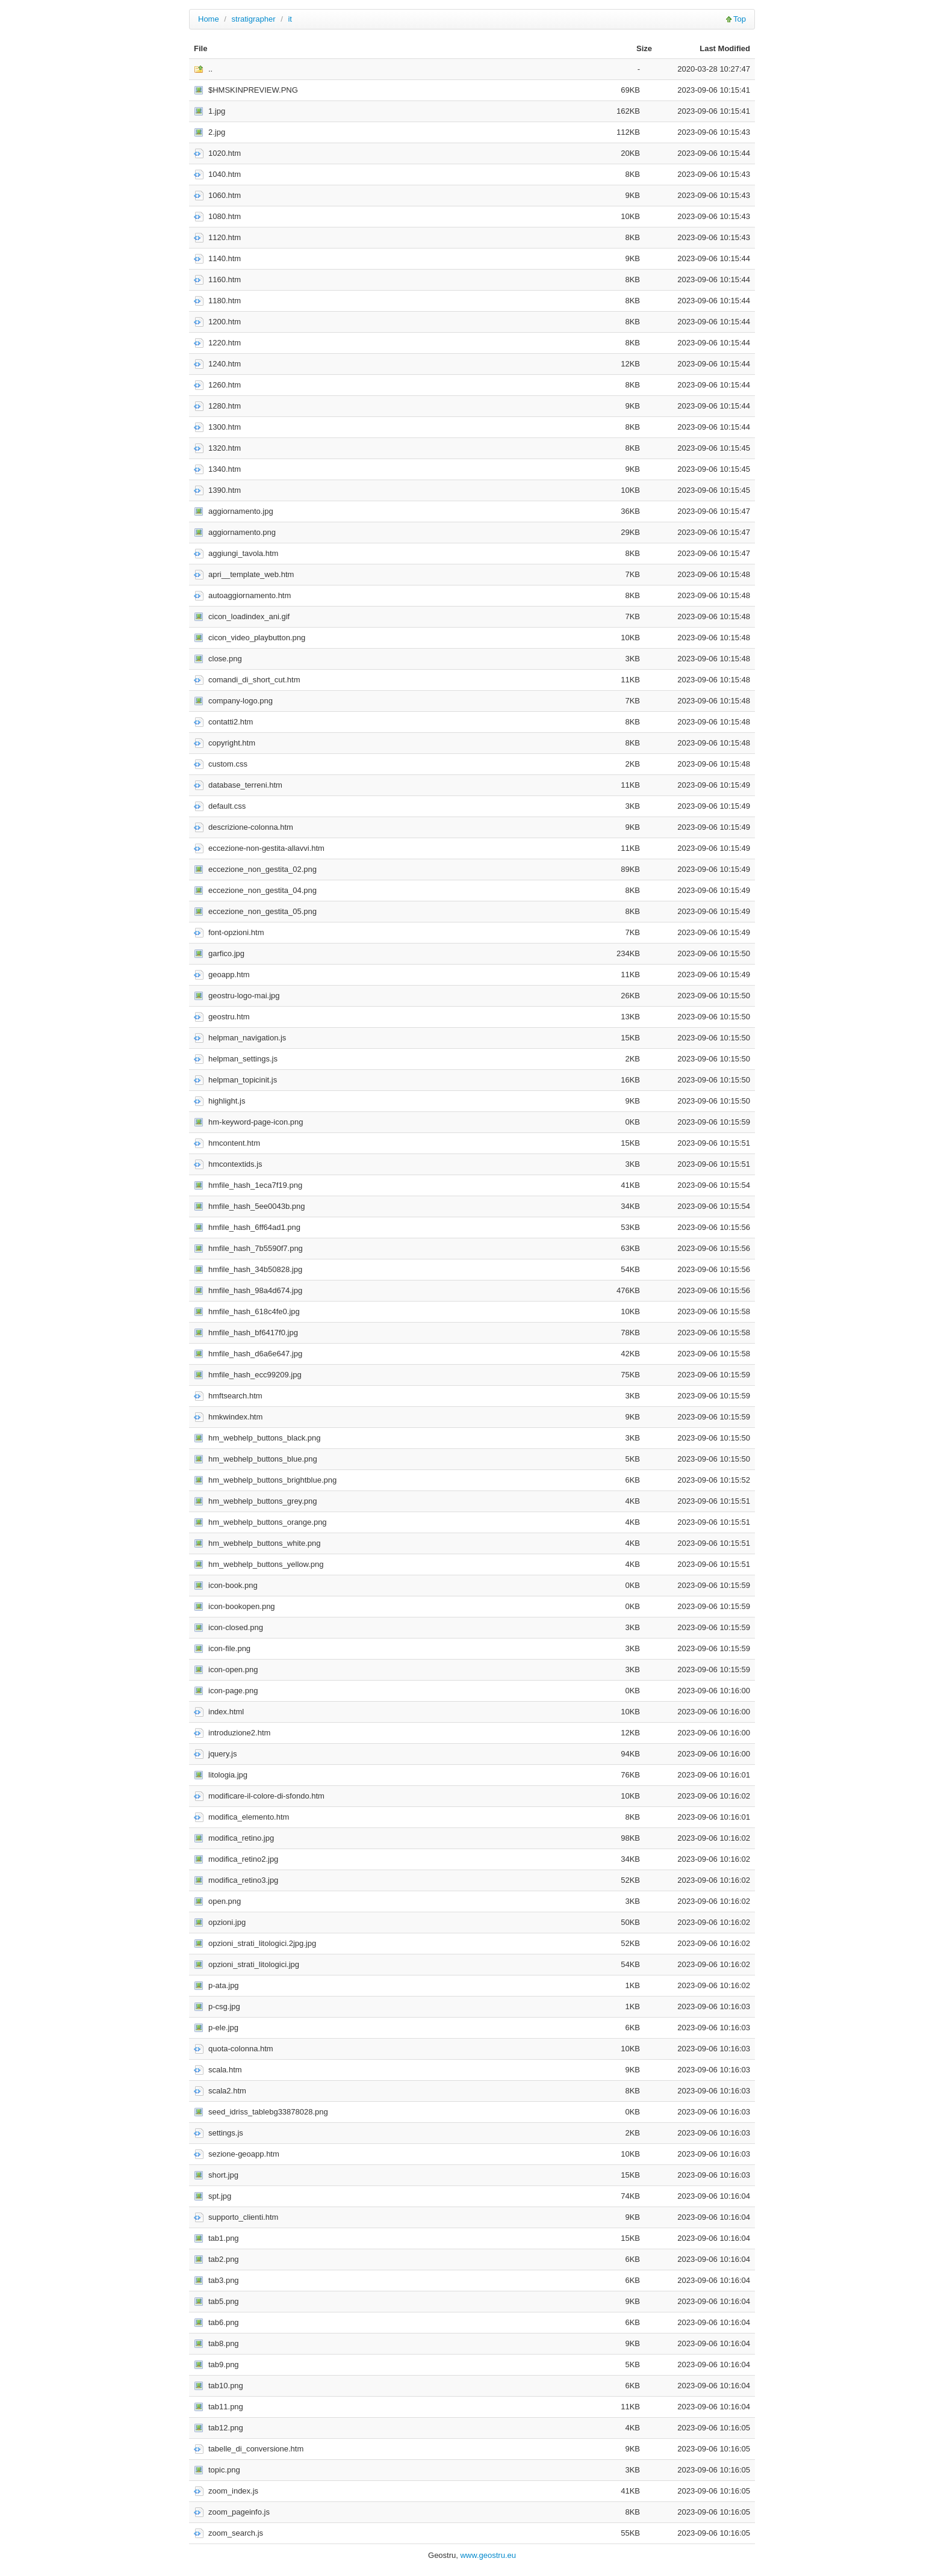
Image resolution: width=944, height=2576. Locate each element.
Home (208, 18)
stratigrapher (254, 18)
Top (739, 18)
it (290, 18)
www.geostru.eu (488, 2555)
